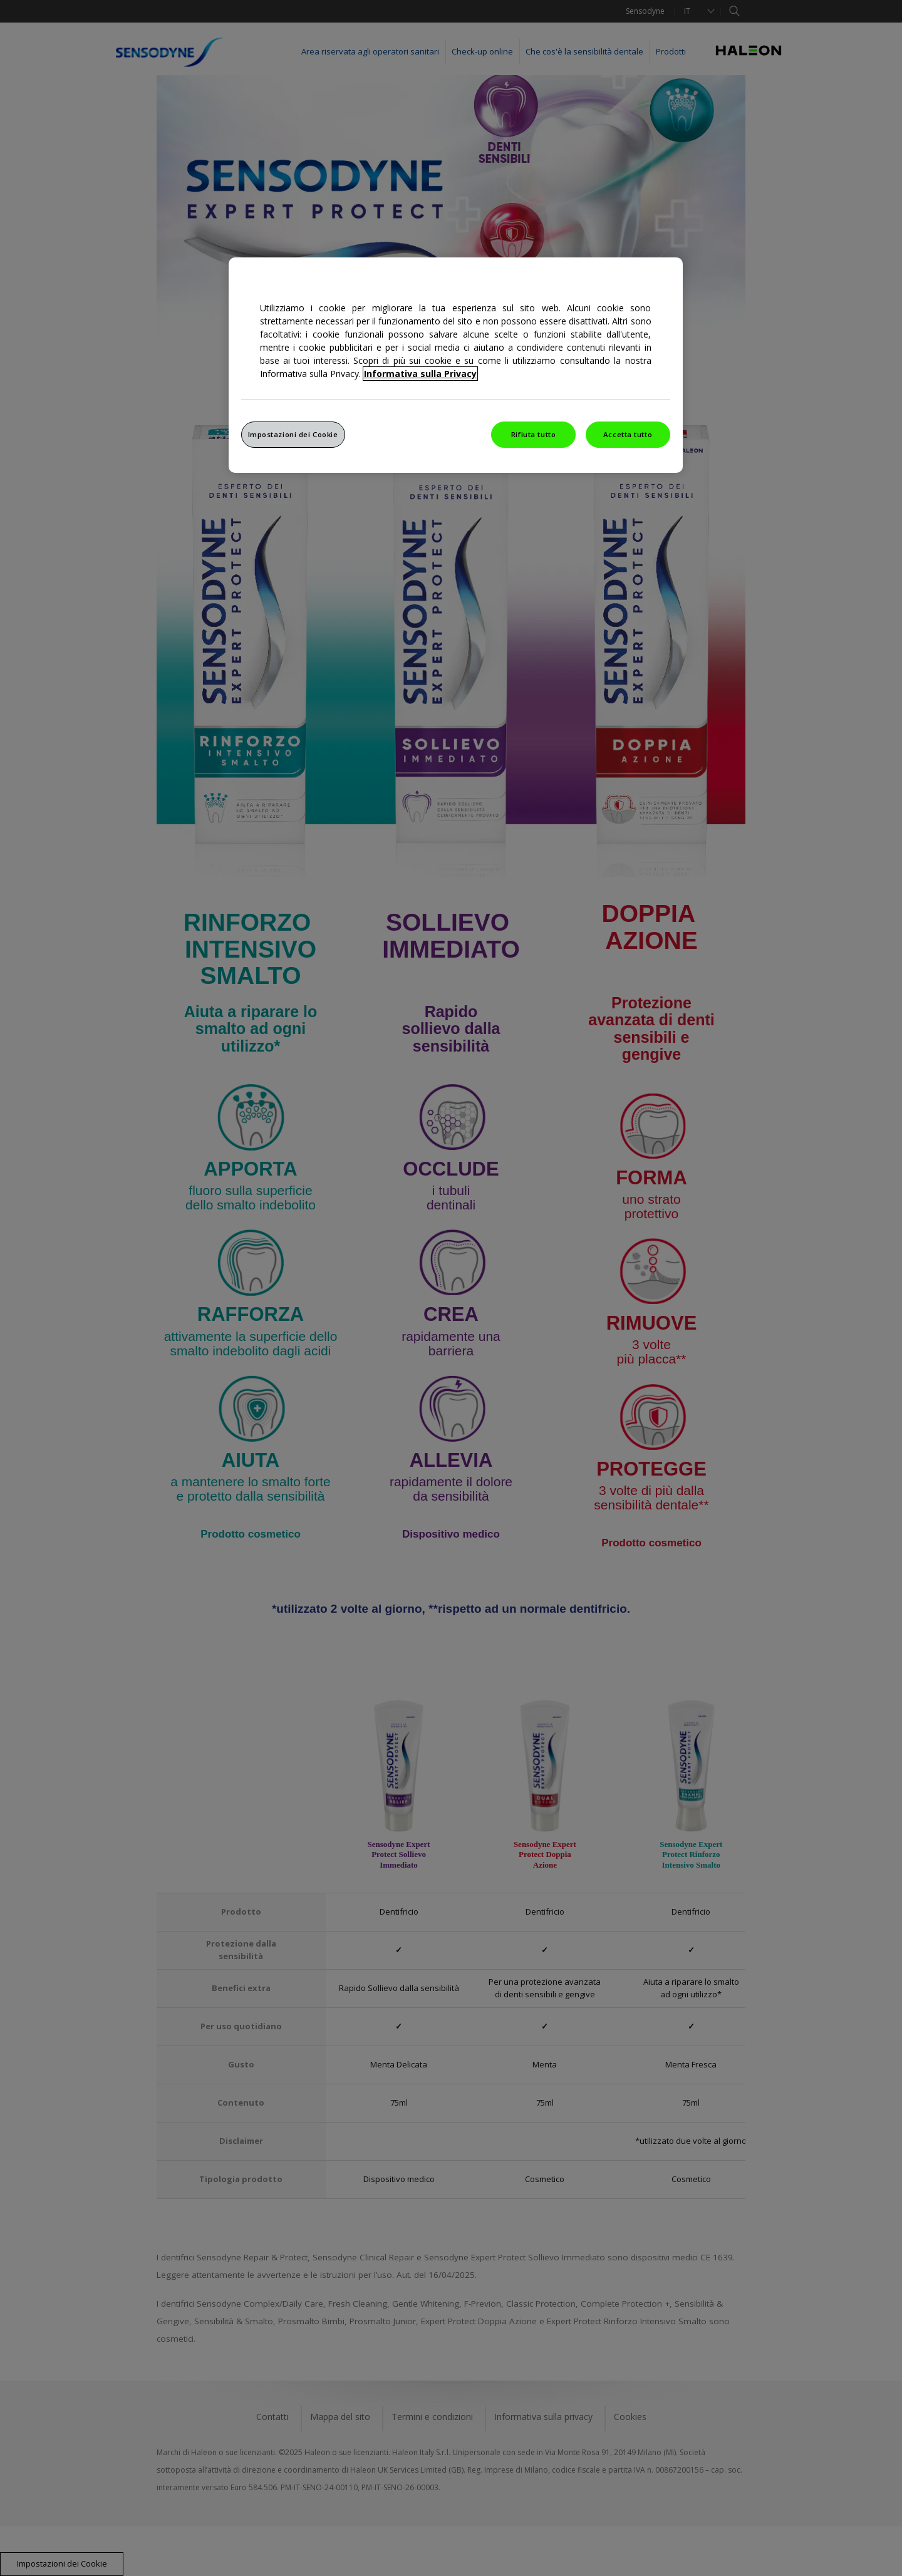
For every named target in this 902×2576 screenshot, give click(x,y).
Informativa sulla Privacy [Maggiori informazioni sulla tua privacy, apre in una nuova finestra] (420, 374)
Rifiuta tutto (533, 434)
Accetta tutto (627, 434)
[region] (456, 365)
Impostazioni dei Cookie (293, 434)
